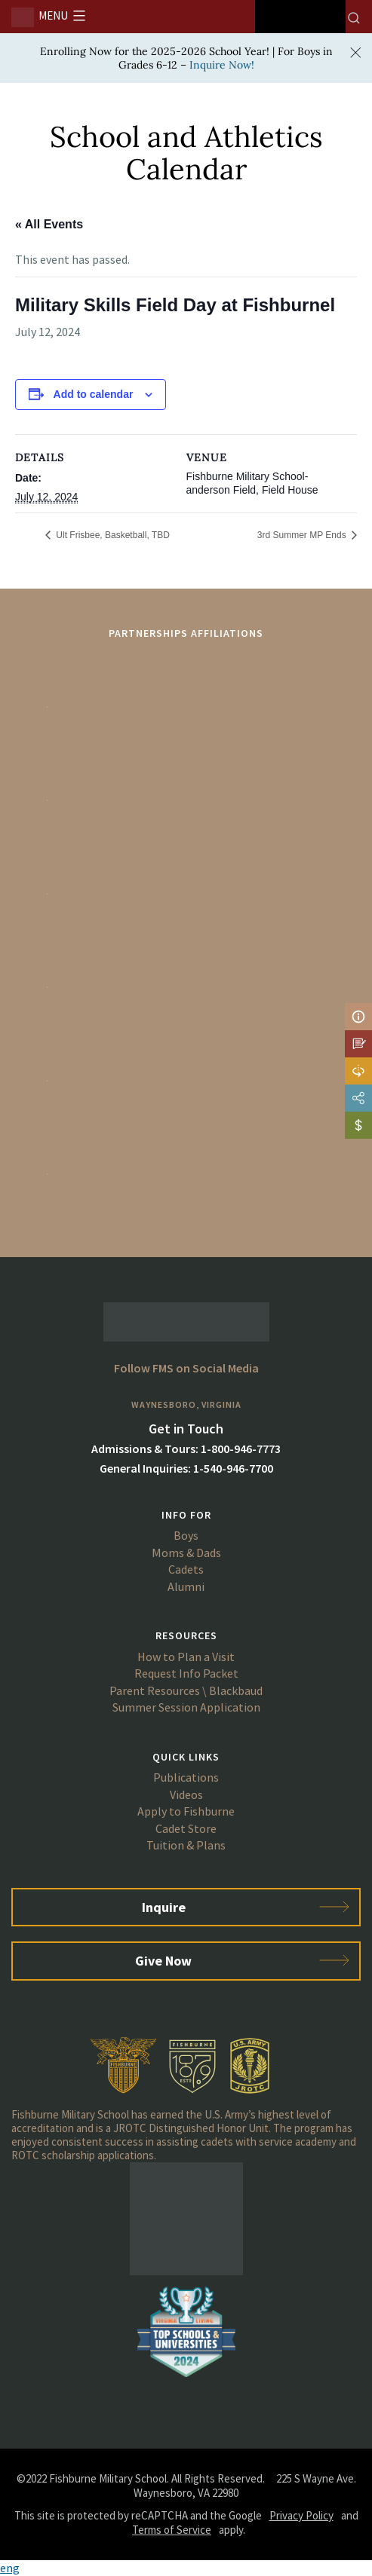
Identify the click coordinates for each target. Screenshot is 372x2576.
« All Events (49, 224)
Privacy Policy (301, 2515)
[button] (186, 2568)
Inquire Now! (221, 65)
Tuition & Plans (186, 1844)
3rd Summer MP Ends (303, 535)
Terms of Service (171, 2529)
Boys (186, 1535)
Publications (186, 1777)
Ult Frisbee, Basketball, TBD (112, 535)
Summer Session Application (186, 1707)
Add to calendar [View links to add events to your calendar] (94, 394)
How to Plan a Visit (186, 1656)
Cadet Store (186, 1828)
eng (10, 2567)
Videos (186, 1794)
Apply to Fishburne (186, 1811)
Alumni (186, 1586)
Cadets (186, 1569)
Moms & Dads (186, 1552)
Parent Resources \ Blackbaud (186, 1690)
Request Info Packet (186, 1673)
